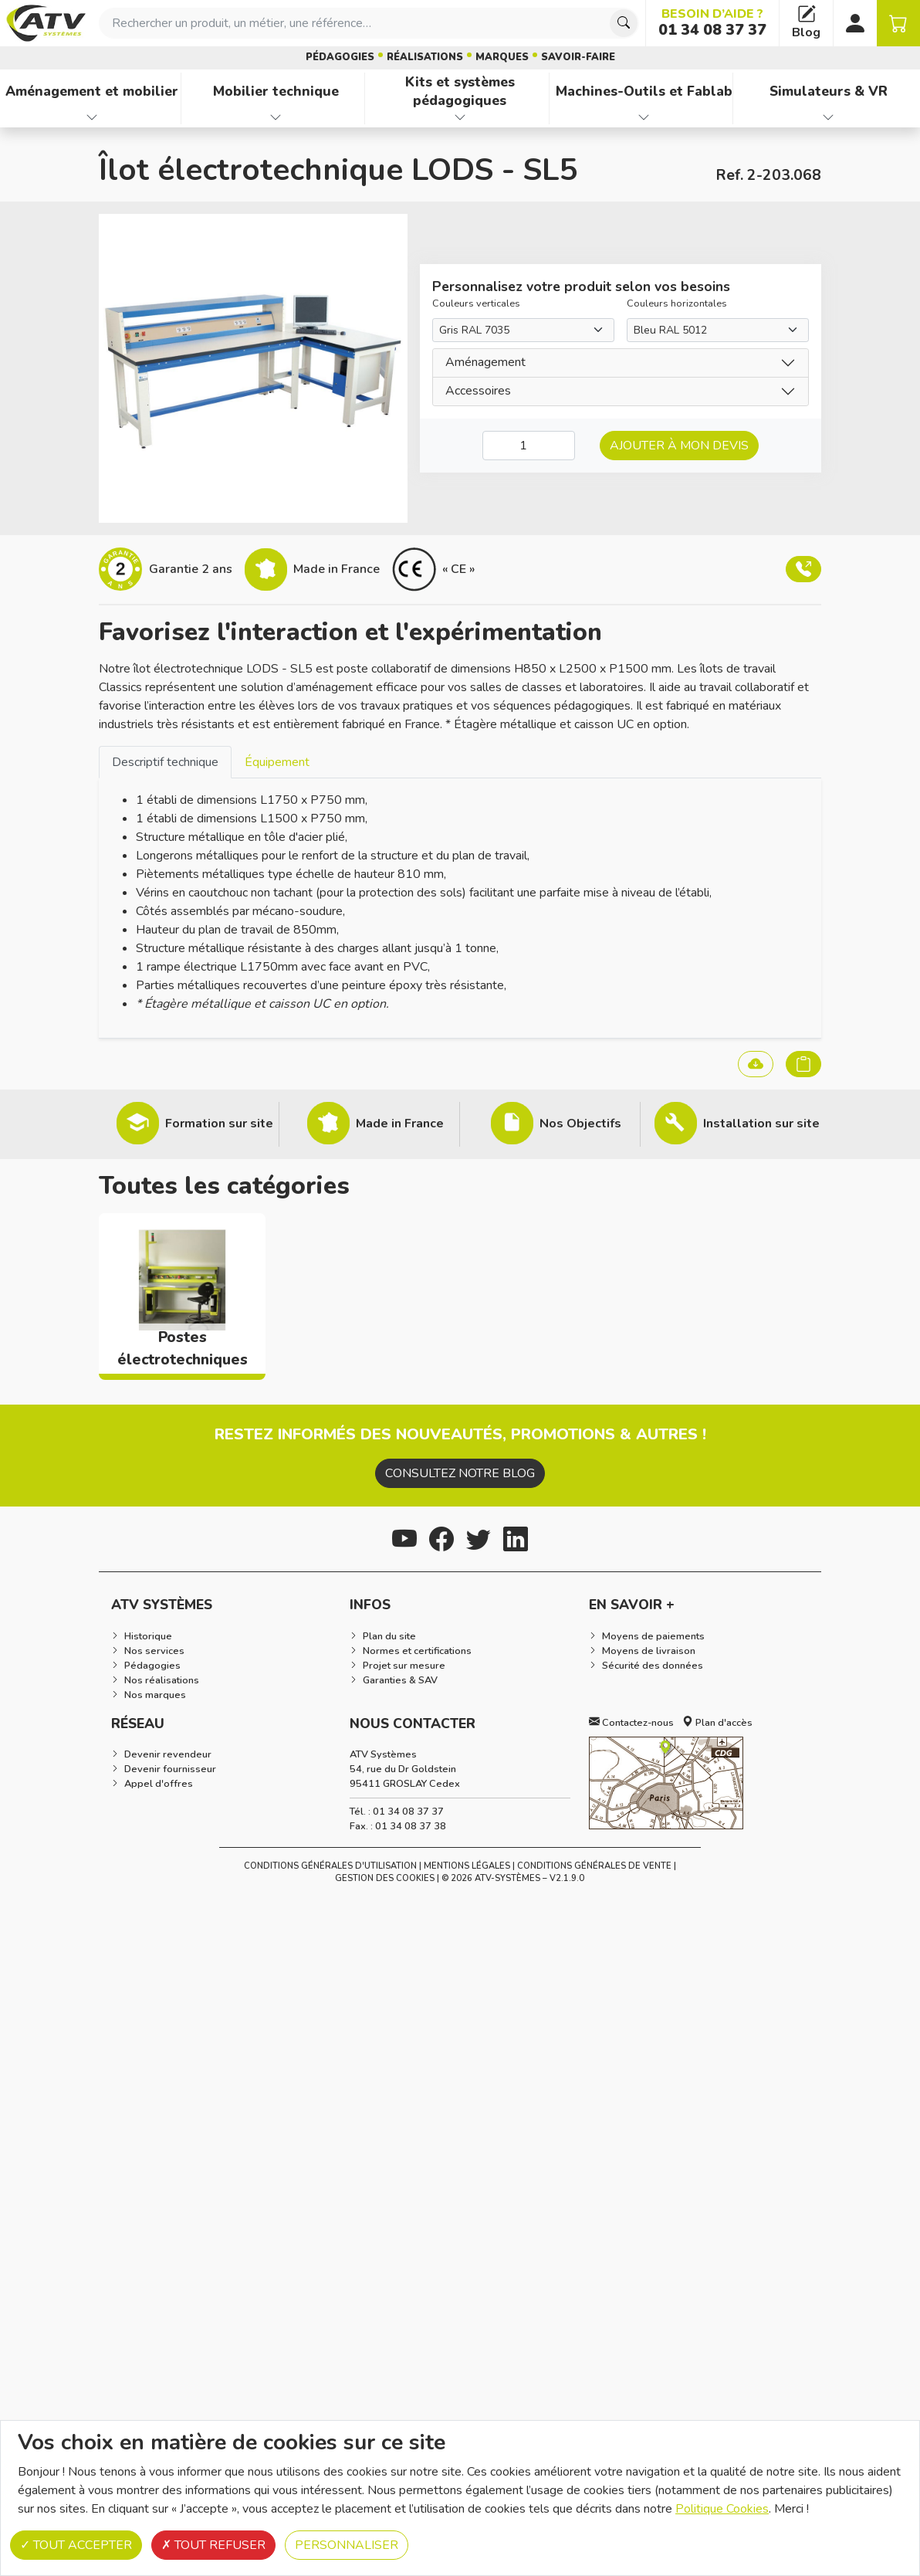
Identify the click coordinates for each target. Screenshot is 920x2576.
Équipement (277, 762)
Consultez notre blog (460, 1473)
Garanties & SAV (400, 1680)
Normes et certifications (417, 1651)
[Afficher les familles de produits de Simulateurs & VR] (828, 117)
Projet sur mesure (404, 1666)
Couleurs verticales (476, 303)
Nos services (154, 1651)
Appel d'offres (158, 1784)
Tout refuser (213, 2545)
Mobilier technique (276, 91)
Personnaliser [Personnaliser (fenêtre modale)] (346, 2545)
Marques (502, 57)
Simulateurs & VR (828, 91)
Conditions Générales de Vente (594, 1866)
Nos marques (155, 1695)
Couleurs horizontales (677, 303)
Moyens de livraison (648, 1651)
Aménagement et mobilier (91, 91)
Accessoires (478, 390)
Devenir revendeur (167, 1754)
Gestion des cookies (385, 1878)
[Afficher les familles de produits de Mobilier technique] (276, 117)
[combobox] (369, 23)
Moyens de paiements (653, 1636)
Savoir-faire (578, 57)
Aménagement (485, 362)
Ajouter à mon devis (679, 445)
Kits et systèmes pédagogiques (460, 91)
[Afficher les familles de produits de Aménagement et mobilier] (92, 117)
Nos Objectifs (580, 1123)
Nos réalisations (161, 1680)
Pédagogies (340, 57)
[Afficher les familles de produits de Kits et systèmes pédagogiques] (460, 117)
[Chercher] (624, 23)
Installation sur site (761, 1123)
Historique (148, 1636)
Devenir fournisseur (170, 1769)
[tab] (165, 762)
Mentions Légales (467, 1866)
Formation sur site (219, 1123)
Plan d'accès (717, 1723)
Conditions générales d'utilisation (330, 1866)
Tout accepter (76, 2545)
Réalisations (425, 57)
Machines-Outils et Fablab (644, 91)
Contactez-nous (631, 1723)
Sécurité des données (652, 1666)
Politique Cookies (722, 2508)
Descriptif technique (165, 762)
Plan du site (389, 1636)
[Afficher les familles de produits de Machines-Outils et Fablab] (644, 117)
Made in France (400, 1123)
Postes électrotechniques (182, 1348)
